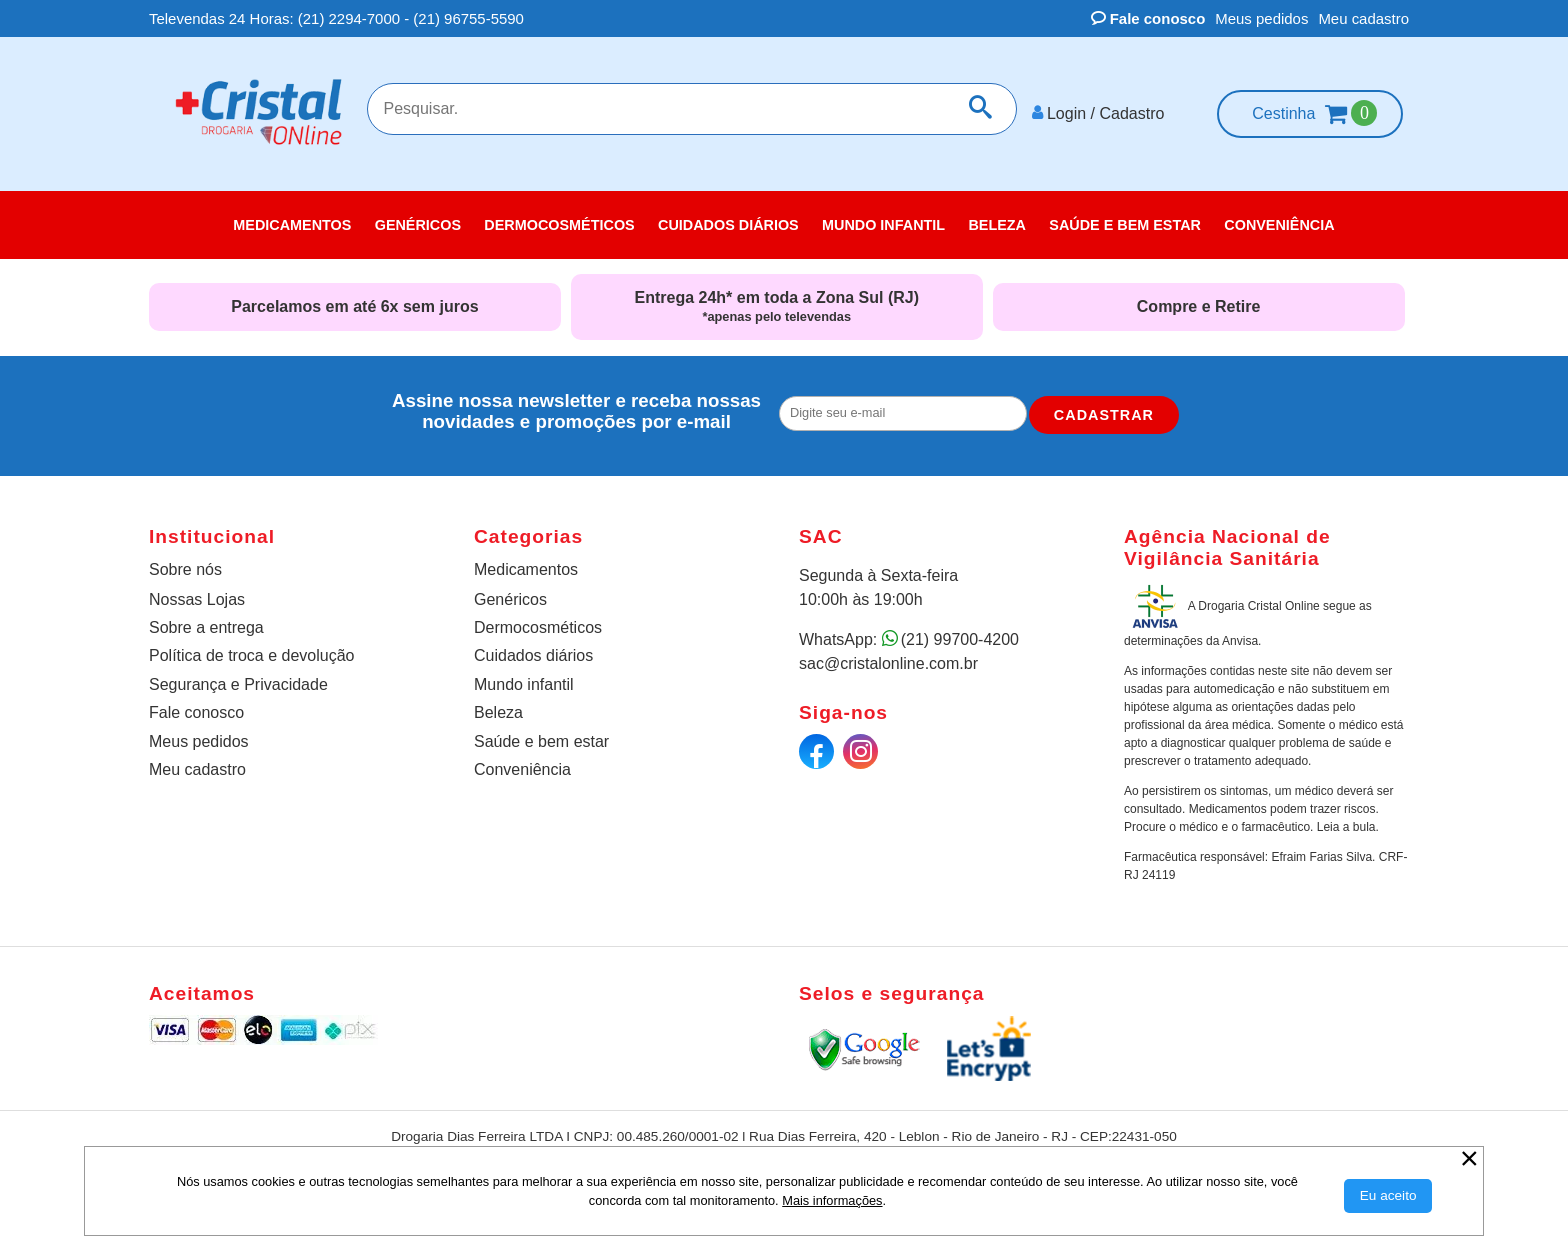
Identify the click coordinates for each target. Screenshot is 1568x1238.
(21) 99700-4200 (960, 638)
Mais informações (832, 1200)
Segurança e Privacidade (238, 682)
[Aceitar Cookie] (1388, 1196)
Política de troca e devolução (251, 654)
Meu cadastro (1363, 18)
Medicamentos (526, 568)
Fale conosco (1148, 18)
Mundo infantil (524, 682)
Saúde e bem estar (541, 739)
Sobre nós (185, 568)
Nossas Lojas (197, 597)
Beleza (498, 711)
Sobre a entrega (206, 626)
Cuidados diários (533, 654)
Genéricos (510, 597)
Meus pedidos (1261, 18)
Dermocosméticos (538, 626)
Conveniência (522, 767)
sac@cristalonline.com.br (888, 662)
